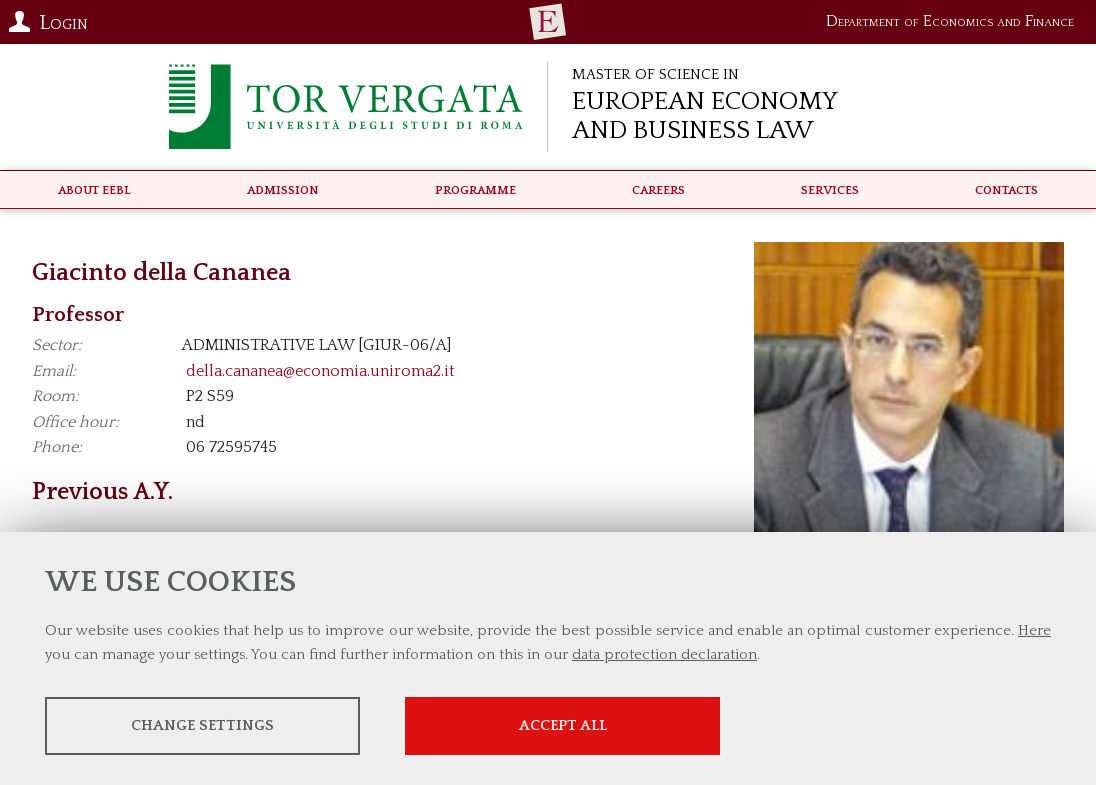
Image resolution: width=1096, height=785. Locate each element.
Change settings (202, 725)
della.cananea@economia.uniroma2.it (320, 371)
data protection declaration (664, 654)
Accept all (563, 725)
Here (1034, 630)
